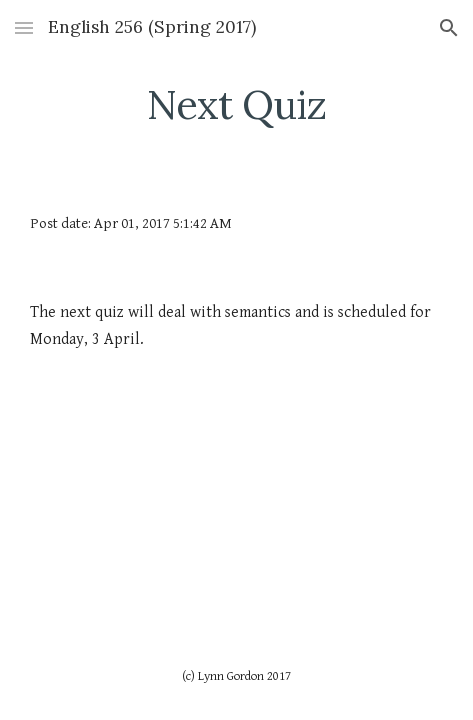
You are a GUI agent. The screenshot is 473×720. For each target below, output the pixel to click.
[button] (24, 27)
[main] (236, 105)
